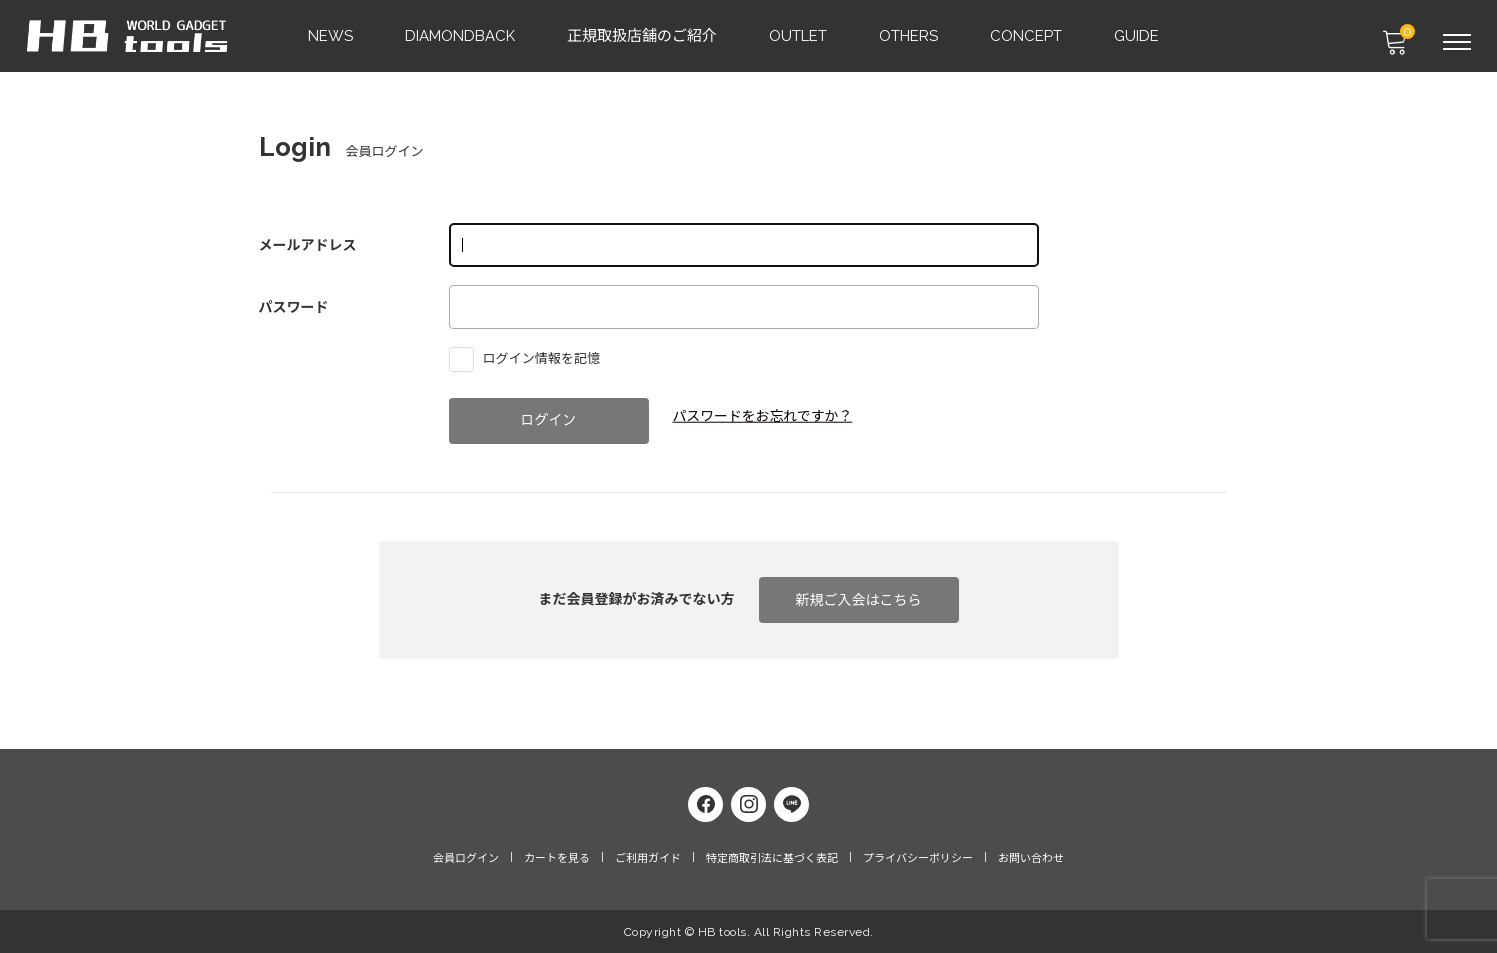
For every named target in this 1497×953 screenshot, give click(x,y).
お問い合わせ (1031, 858)
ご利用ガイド (648, 858)
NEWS (331, 36)
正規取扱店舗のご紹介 (643, 36)
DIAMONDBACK (461, 36)
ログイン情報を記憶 (529, 358)
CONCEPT (1027, 36)
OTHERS (909, 36)
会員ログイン (466, 858)
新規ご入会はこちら (859, 600)
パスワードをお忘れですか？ (764, 416)
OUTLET (799, 36)
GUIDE (1137, 36)
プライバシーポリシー (918, 858)
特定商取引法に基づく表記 (772, 858)
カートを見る (557, 858)
